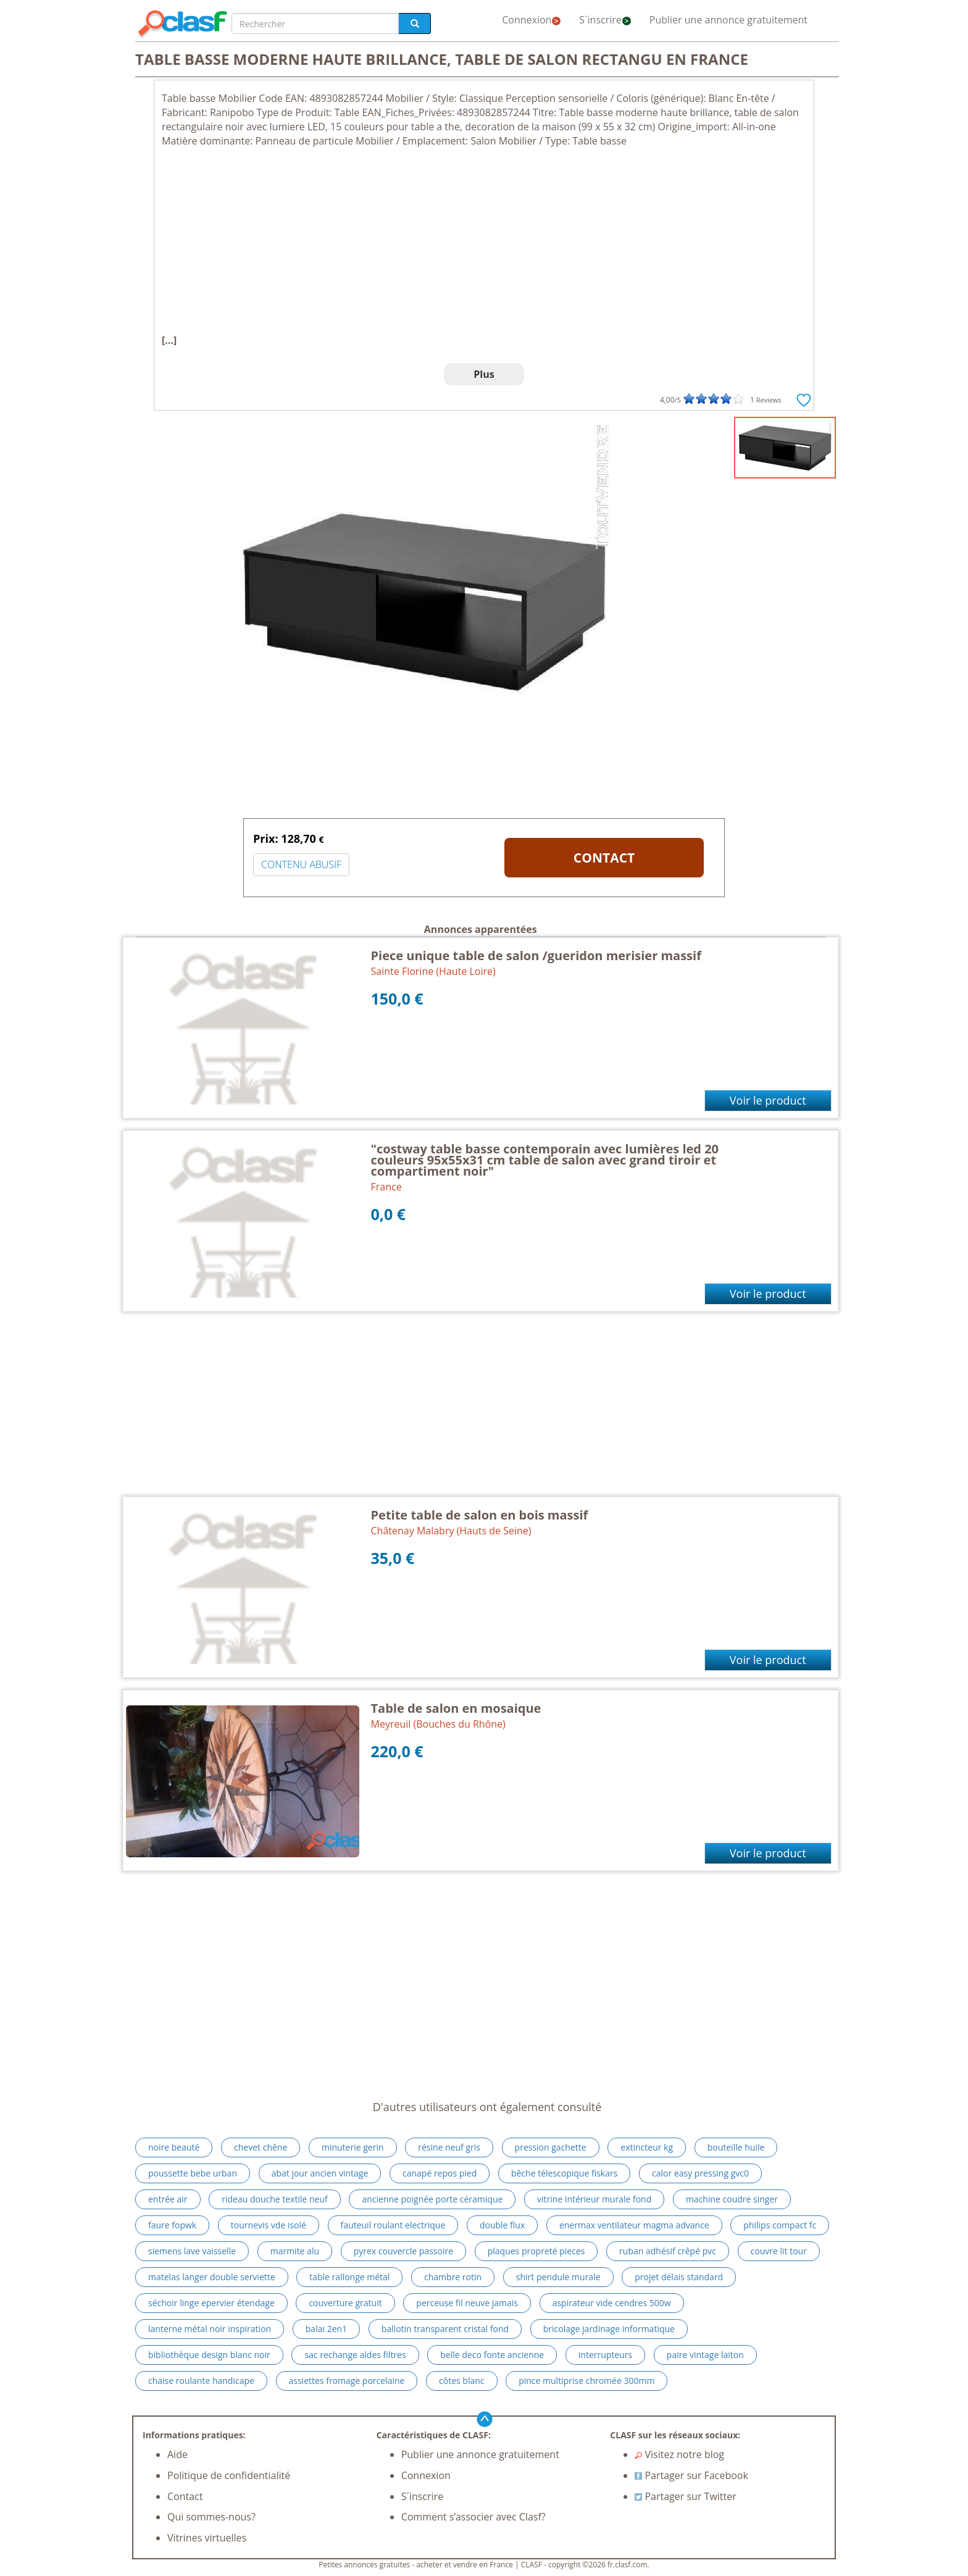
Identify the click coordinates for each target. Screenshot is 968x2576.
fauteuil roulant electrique (393, 2225)
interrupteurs (605, 2355)
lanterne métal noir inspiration (209, 2329)
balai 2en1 (326, 2329)
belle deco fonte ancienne (492, 2355)
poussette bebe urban (192, 2173)
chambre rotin (453, 2277)
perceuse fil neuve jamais (467, 2303)
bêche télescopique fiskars (564, 2173)
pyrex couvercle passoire (403, 2251)
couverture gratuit (345, 2303)
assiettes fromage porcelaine (347, 2380)
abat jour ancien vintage (320, 2173)
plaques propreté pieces (536, 2251)
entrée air (168, 2199)
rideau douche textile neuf (275, 2199)
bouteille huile (736, 2147)
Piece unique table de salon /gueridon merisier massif (536, 955)
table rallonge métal (349, 2277)
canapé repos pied (440, 2173)
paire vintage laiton (705, 2355)
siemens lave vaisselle (192, 2251)
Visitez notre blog (679, 2454)
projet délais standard (679, 2277)
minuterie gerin (353, 2147)
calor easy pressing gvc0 (700, 2173)
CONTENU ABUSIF (301, 864)
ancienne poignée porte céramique (432, 2199)
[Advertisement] (484, 240)
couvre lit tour (779, 2251)
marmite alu (294, 2251)
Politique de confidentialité (228, 2475)
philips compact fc (779, 2225)
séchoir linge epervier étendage (211, 2303)
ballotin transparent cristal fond (445, 2329)
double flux (502, 2225)
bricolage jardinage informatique (609, 2329)
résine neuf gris (449, 2147)
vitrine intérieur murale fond (594, 2199)
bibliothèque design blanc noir (209, 2355)
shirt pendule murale (558, 2277)
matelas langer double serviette (211, 2277)
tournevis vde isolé (268, 2225)
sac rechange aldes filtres (355, 2355)
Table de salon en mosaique (456, 1708)
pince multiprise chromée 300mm (586, 2380)
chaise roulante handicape (201, 2380)
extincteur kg (646, 2147)
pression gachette (550, 2147)
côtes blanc (461, 2380)
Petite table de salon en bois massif (479, 1515)
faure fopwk (172, 2225)
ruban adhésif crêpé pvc (667, 2251)
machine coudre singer (732, 2199)
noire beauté (173, 2147)
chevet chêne (260, 2147)
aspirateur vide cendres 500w (612, 2303)
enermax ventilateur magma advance (634, 2225)
